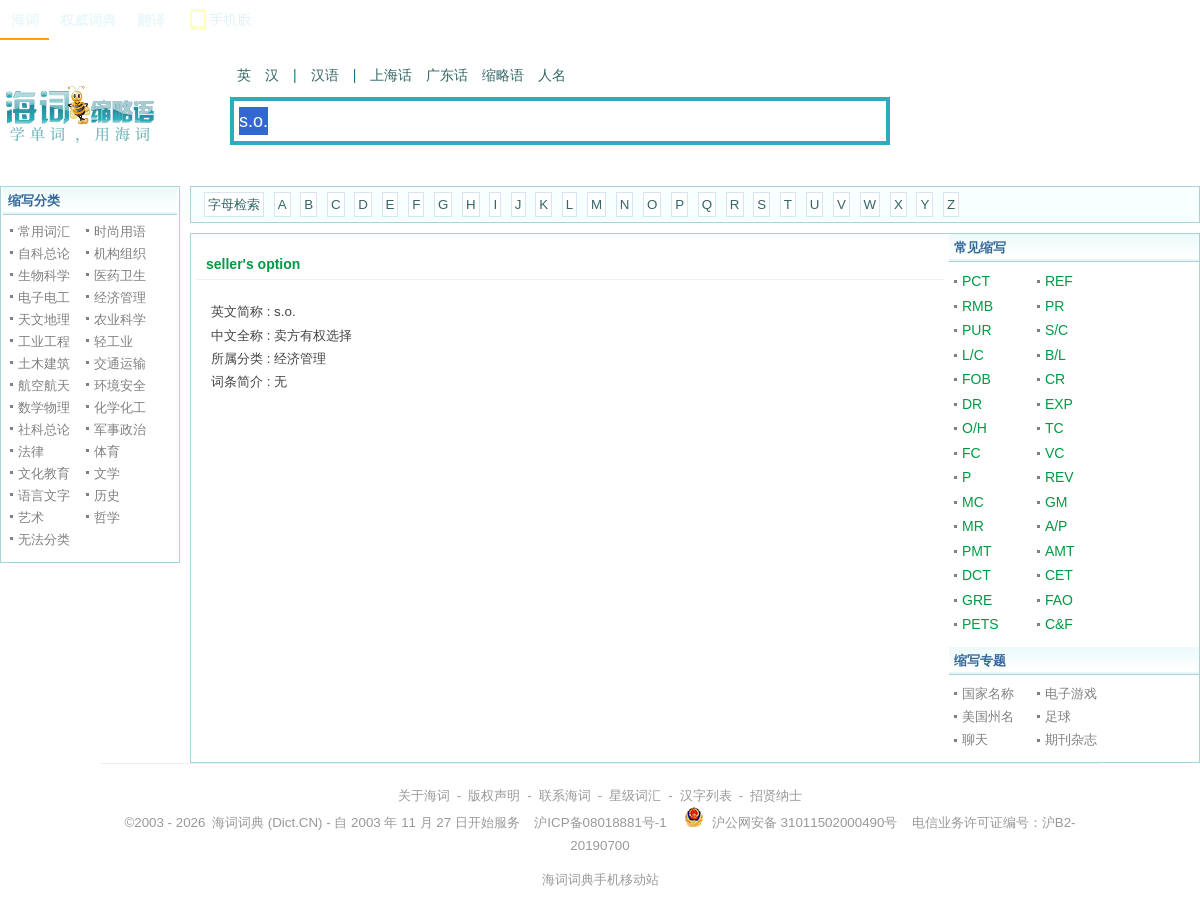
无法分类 (44, 539)
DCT (976, 575)
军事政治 (120, 429)
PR (1054, 306)
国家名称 (988, 693)
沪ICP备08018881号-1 (600, 822)
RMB (977, 306)
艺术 (31, 517)
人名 (552, 75)
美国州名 (988, 716)
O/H (974, 428)
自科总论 (44, 253)
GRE (977, 600)
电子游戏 (1071, 693)
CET (1059, 575)
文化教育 (44, 473)
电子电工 (44, 297)
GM (1056, 502)
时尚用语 (120, 231)
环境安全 (120, 385)
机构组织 (120, 253)
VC (1054, 453)
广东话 (447, 75)
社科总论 (44, 429)
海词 (25, 20)
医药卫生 (120, 275)
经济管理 (120, 297)
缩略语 (503, 75)
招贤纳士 (776, 795)
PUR (977, 330)
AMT (1060, 551)
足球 (1058, 716)
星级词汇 (635, 795)
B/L (1055, 355)
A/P (1056, 526)
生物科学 (44, 275)
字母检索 (234, 204)
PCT (976, 281)
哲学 (107, 517)
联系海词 (565, 795)
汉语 (325, 75)
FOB (976, 379)
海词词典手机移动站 (600, 879)
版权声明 (494, 795)
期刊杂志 (1071, 739)
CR (1055, 379)
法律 (31, 451)
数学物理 (44, 407)
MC (973, 502)
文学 (107, 473)
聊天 (975, 739)
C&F (1059, 624)
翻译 (151, 20)
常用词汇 (44, 231)
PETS (980, 624)
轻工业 (113, 341)
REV (1059, 477)
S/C (1056, 330)
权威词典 (88, 20)
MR (973, 526)
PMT (977, 551)
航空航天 (44, 385)
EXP (1059, 404)
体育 (107, 451)
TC (1054, 428)
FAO (1059, 600)
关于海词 (424, 795)
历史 (107, 495)
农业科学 (120, 319)
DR (972, 404)
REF (1059, 281)
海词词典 (238, 822)
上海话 (391, 75)
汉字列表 (706, 795)
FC (971, 453)
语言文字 (44, 495)
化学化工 (120, 407)
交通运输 (120, 363)
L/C (973, 355)
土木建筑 (44, 363)
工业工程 (44, 341)
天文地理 (44, 319)
